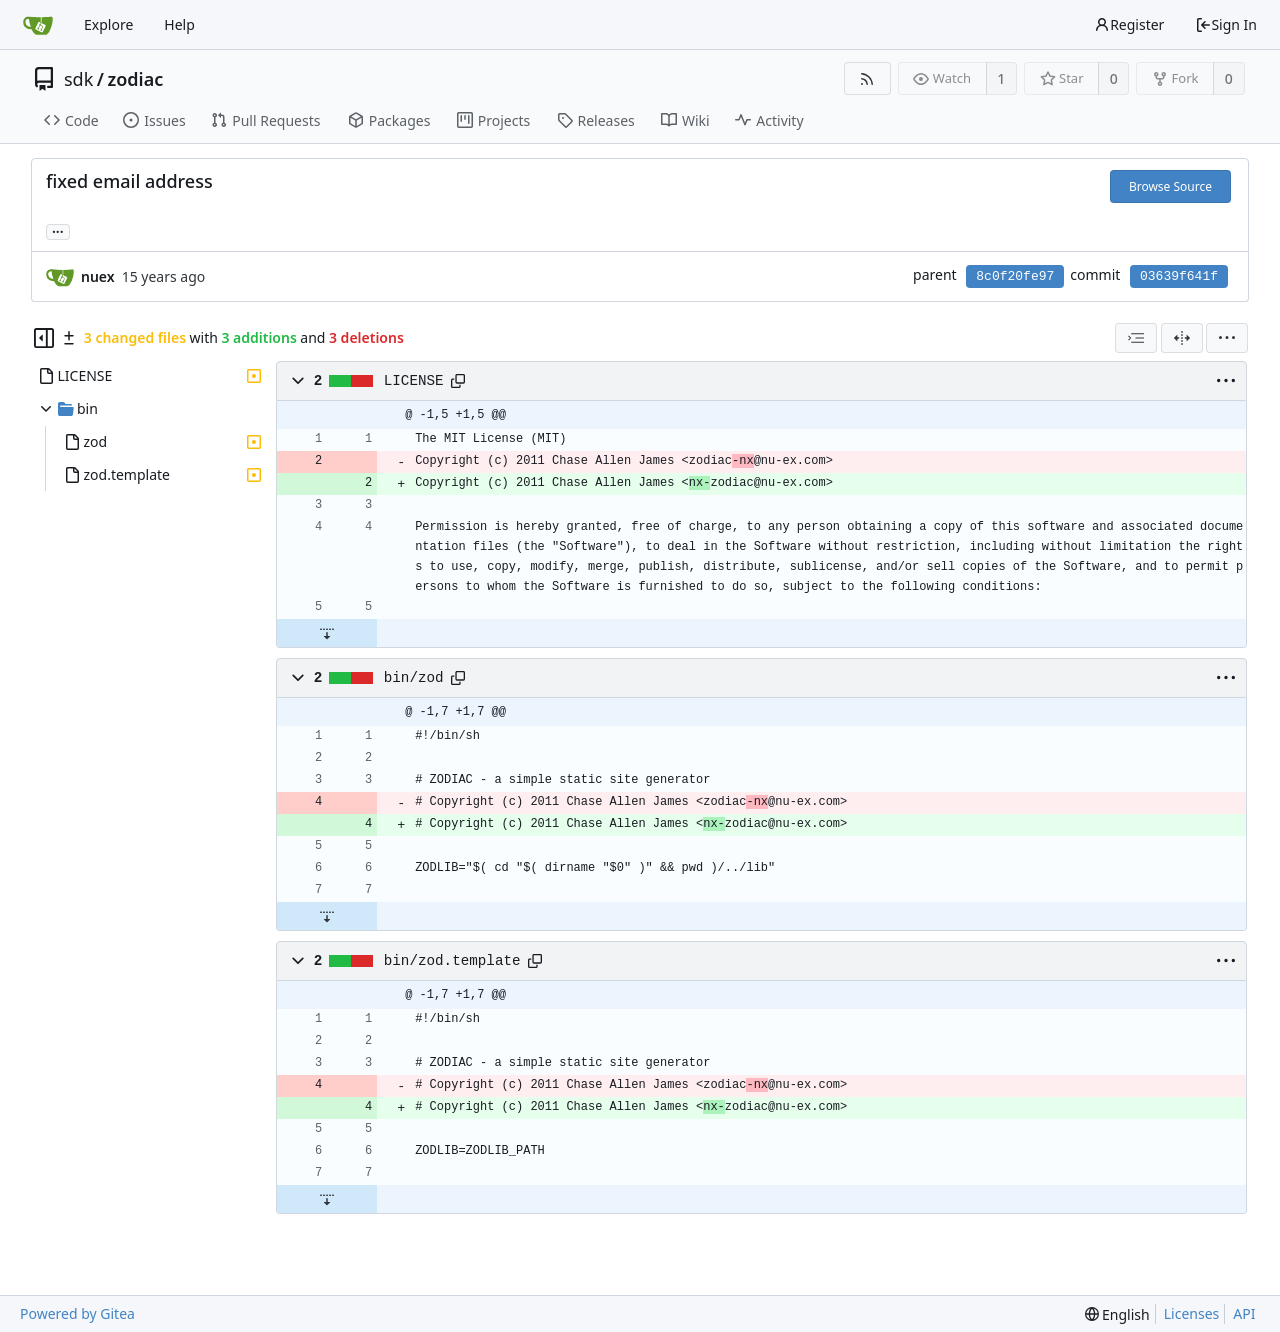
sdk (78, 79)
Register (1129, 24)
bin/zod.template (452, 961)
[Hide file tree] (44, 338)
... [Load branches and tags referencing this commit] (58, 230)
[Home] (38, 25)
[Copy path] (458, 381)
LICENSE (414, 381)
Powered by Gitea (77, 1313)
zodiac (136, 79)
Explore (108, 24)
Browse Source (1170, 186)
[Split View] (1182, 338)
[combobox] (1136, 338)
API (1244, 1313)
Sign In (1226, 24)
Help (179, 24)
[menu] (1227, 338)
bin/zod (414, 678)
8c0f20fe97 (1015, 276)
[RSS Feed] (867, 78)
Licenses (1192, 1313)
